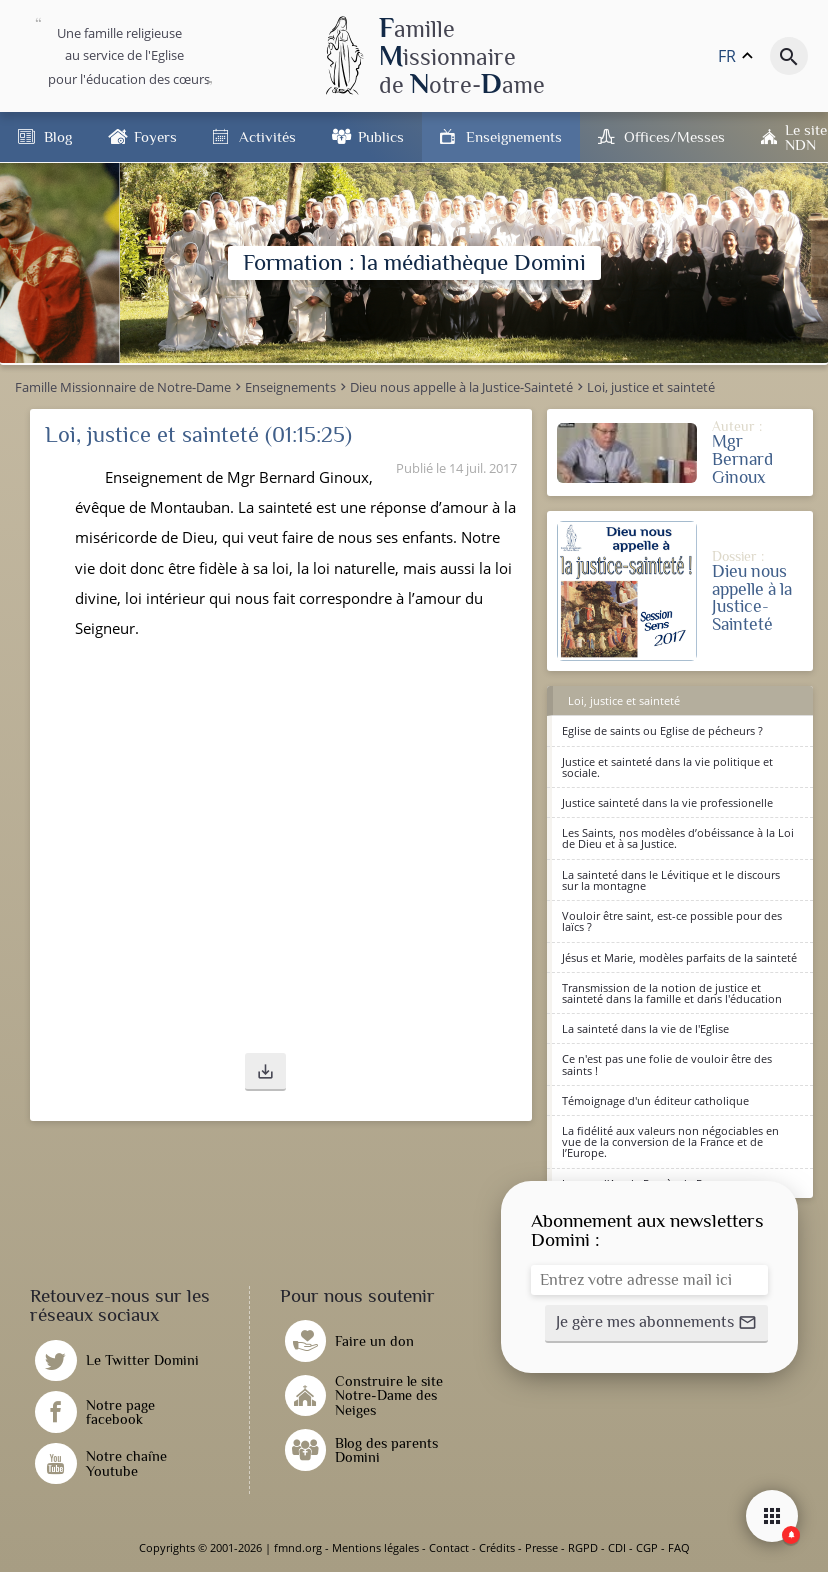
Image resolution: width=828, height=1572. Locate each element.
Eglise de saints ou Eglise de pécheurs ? (662, 730)
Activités (267, 136)
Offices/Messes (674, 136)
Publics (381, 136)
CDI (617, 1547)
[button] (265, 1072)
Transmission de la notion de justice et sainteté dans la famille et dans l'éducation (672, 993)
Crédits (497, 1547)
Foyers (155, 136)
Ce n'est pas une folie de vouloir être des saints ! (667, 1064)
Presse (541, 1547)
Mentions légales (375, 1547)
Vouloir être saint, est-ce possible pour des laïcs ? (672, 921)
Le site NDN (806, 137)
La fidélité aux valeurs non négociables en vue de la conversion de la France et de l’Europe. (670, 1141)
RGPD (583, 1547)
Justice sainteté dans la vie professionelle (667, 802)
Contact (449, 1547)
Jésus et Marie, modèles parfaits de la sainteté (679, 957)
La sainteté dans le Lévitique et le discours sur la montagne (671, 880)
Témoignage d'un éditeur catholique (655, 1100)
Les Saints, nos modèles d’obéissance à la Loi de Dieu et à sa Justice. (678, 838)
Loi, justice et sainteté (624, 700)
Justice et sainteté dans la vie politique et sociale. (667, 767)
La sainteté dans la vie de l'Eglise (645, 1028)
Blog (58, 136)
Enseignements (514, 136)
